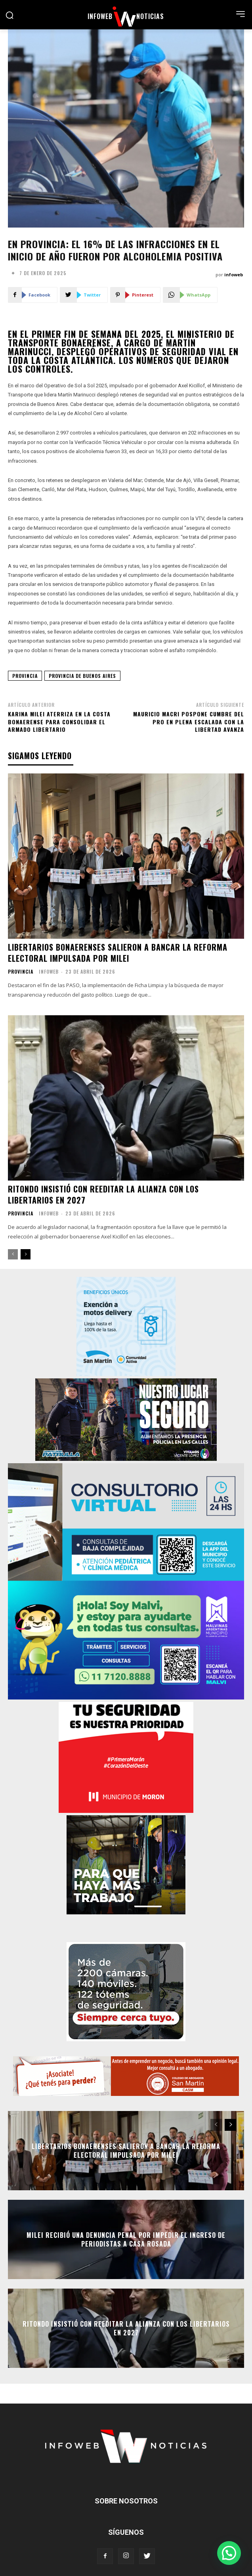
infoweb (233, 275)
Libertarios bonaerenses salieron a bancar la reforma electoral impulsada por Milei (117, 952)
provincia (25, 675)
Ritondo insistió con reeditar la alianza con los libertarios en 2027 (103, 1194)
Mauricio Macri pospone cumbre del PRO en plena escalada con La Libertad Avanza (188, 721)
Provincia (20, 971)
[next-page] (26, 1254)
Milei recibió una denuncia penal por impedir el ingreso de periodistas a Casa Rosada (126, 2239)
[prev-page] (13, 1254)
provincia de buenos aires (82, 675)
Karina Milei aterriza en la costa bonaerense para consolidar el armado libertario (59, 721)
